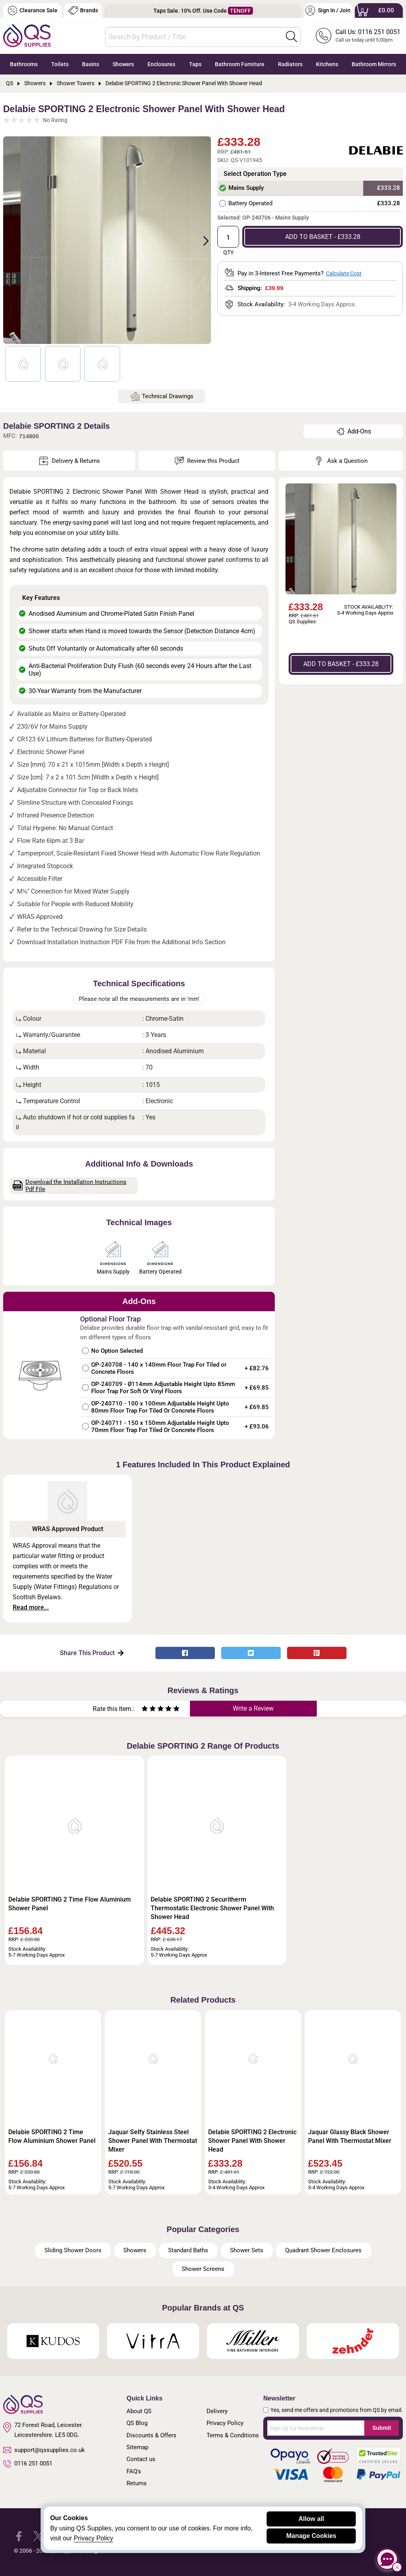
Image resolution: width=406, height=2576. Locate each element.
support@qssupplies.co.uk (44, 2450)
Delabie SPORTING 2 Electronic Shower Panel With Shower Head (252, 2140)
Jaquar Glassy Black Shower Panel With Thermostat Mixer (349, 2136)
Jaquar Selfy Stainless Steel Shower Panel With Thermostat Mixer (152, 2140)
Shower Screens (203, 2268)
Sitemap (137, 2447)
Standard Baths (188, 2250)
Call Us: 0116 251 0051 (367, 32)
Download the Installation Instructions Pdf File (70, 1185)
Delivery (217, 2411)
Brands (83, 10)
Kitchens (327, 64)
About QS (138, 2411)
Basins (90, 64)
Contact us (140, 2459)
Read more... (31, 1607)
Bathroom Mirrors (374, 64)
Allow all (311, 2518)
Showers (123, 64)
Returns (136, 2483)
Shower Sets (246, 2250)
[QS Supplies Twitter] (38, 2536)
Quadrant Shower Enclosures (323, 2250)
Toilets (60, 64)
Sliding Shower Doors (73, 2250)
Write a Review (253, 1708)
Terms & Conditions (233, 2435)
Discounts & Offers (151, 2435)
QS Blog (136, 2423)
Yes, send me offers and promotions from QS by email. (336, 2410)
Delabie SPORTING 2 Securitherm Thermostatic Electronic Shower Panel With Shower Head (212, 1908)
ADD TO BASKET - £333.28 (322, 237)
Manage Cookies (311, 2535)
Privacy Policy (225, 2423)
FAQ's (133, 2471)
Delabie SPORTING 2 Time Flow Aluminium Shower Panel (69, 1904)
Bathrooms (24, 64)
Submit (381, 2428)
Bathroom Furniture (239, 64)
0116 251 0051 (27, 2464)
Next (201, 240)
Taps (195, 64)
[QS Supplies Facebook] (19, 2536)
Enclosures (161, 64)
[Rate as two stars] (149, 1710)
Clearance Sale (32, 10)
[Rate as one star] (145, 1710)
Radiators (290, 64)
